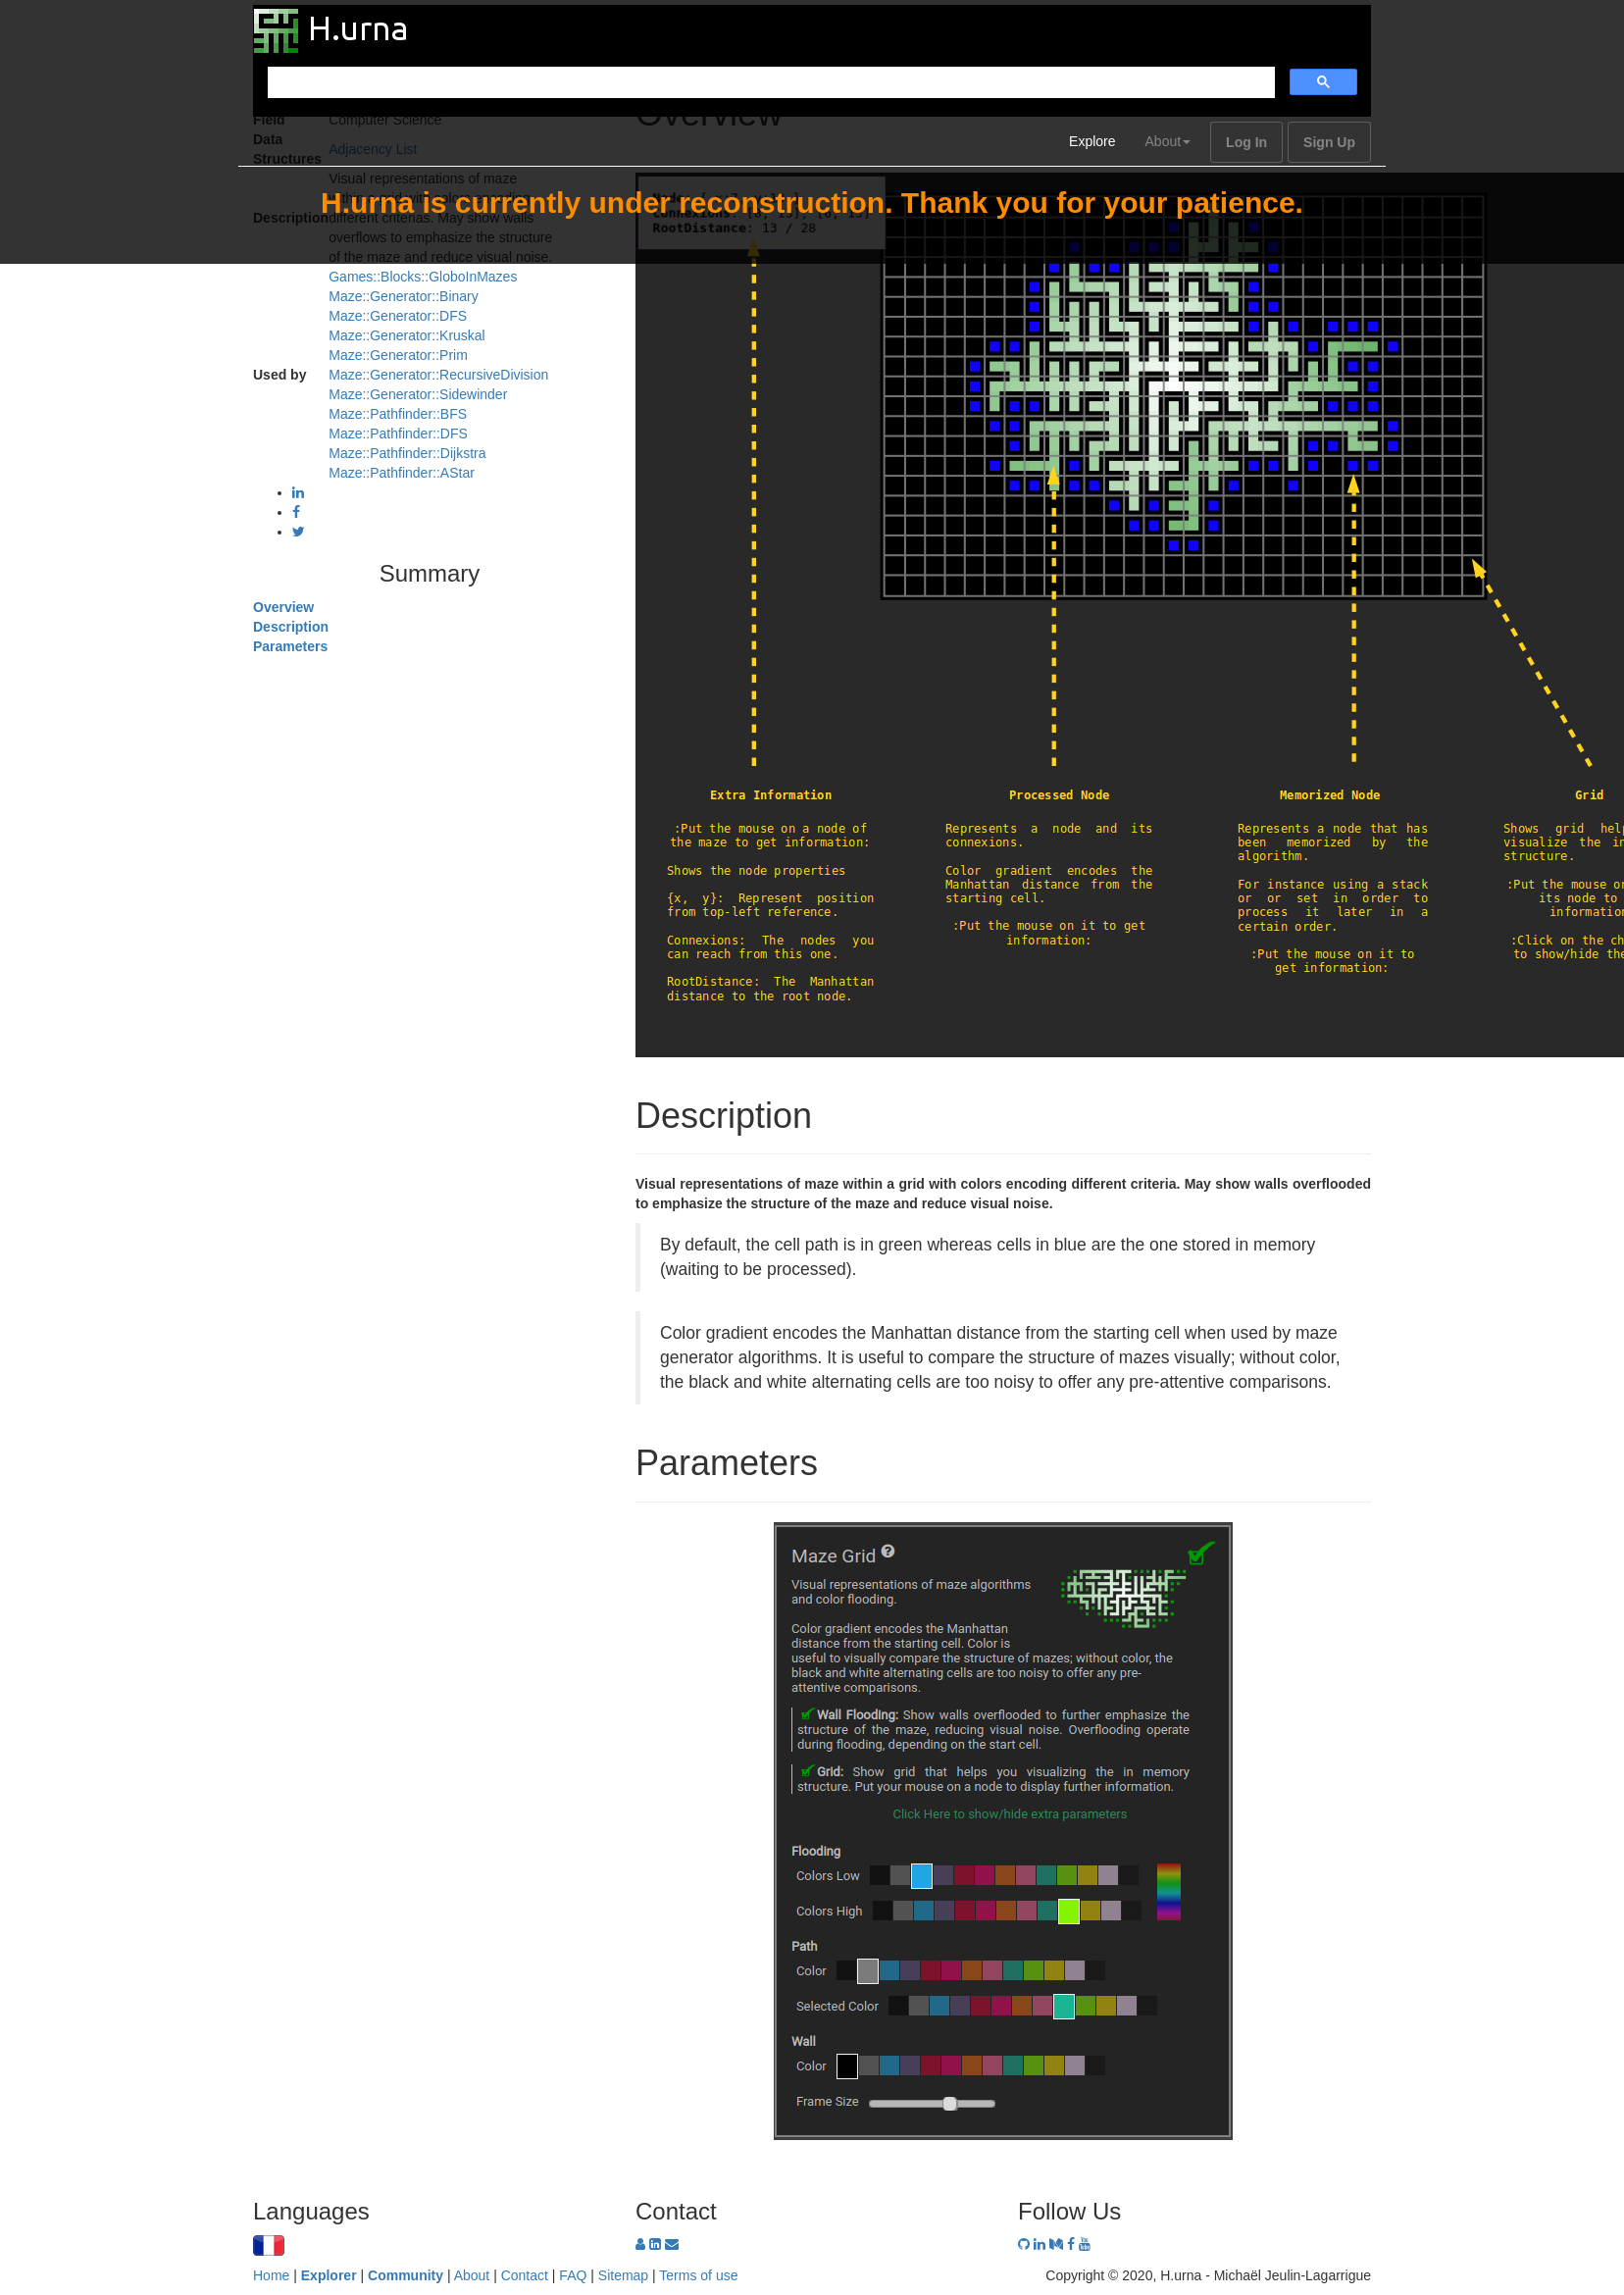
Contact (524, 2275)
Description (291, 627)
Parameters (290, 646)
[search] (769, 83)
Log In (1246, 142)
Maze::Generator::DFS (398, 316)
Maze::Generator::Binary (404, 296)
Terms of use (698, 2275)
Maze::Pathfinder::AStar (402, 473)
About (1168, 141)
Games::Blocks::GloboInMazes (423, 276)
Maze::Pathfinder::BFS (398, 414)
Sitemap (623, 2275)
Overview (283, 607)
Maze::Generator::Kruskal (407, 335)
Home (271, 2275)
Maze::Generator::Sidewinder (418, 394)
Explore (1092, 141)
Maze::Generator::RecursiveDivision (438, 374)
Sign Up (1329, 142)
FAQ (572, 2275)
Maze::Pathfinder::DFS (398, 433)
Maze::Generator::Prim (398, 355)
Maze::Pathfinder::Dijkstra (407, 453)
